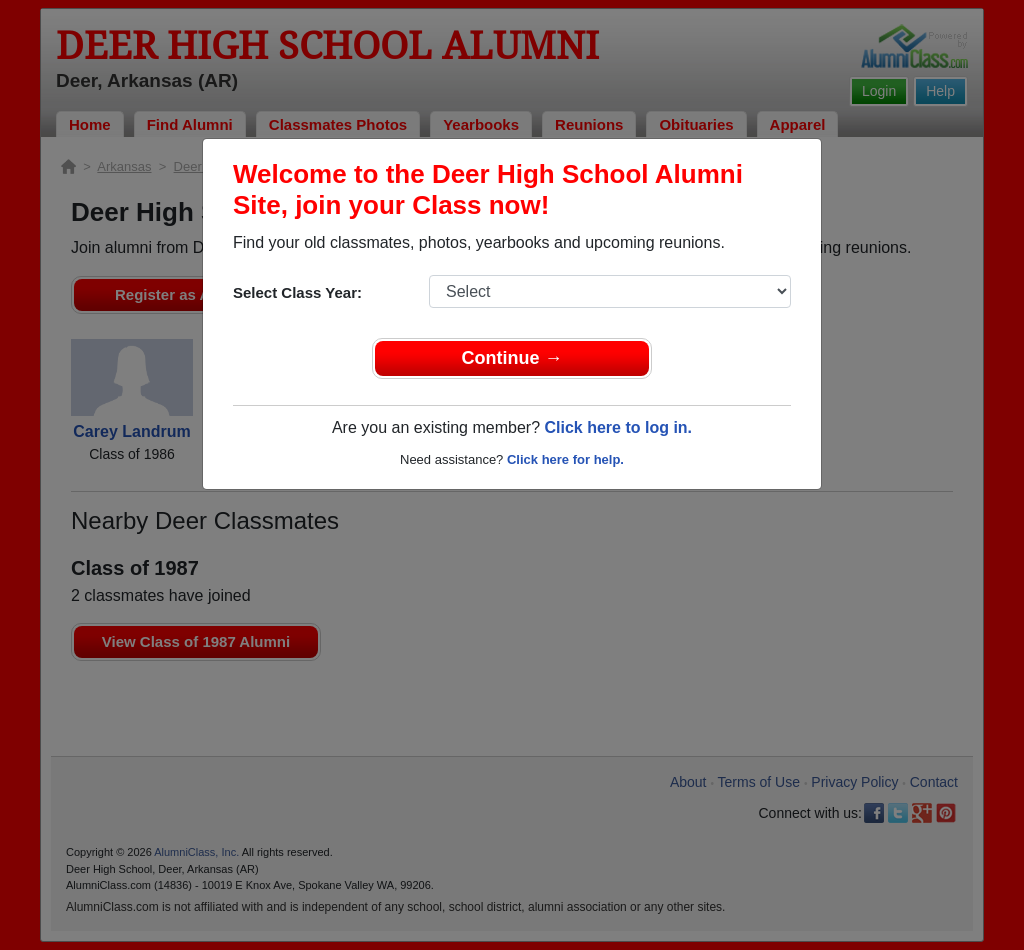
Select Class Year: (297, 292)
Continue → (512, 358)
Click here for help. (565, 459)
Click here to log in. (618, 427)
